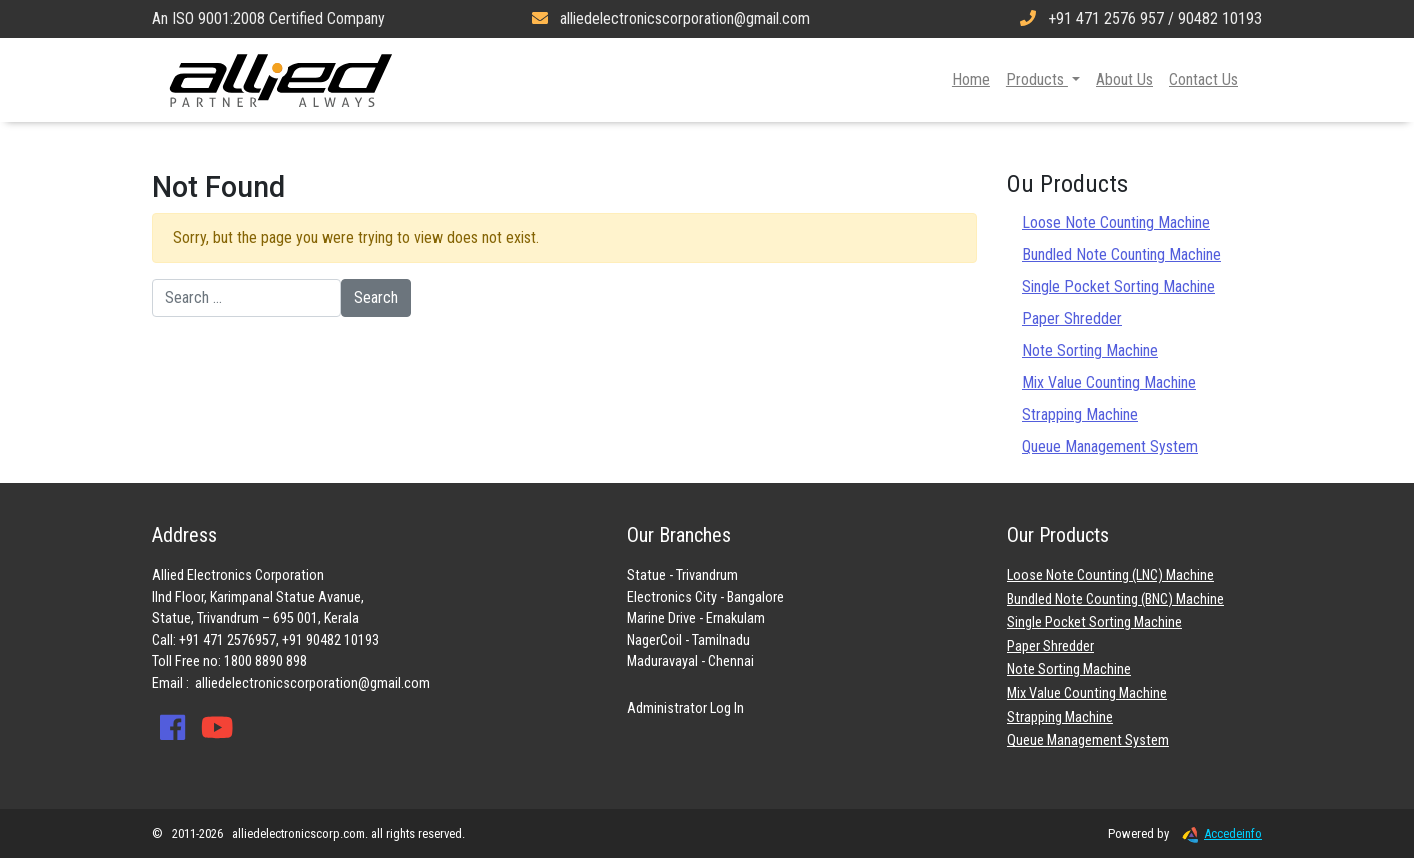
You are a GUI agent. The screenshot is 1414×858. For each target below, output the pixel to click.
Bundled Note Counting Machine (1121, 254)
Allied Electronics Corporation (281, 80)
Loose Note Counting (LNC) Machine (1110, 575)
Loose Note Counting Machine (1116, 222)
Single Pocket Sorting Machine (1118, 286)
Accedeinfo (1217, 833)
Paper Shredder (1072, 318)
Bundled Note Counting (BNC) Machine (1115, 599)
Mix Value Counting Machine (1109, 382)
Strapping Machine (1080, 414)
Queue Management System (1110, 446)
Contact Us (1203, 79)
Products (1037, 79)
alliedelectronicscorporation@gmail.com (312, 683)
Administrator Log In (685, 708)
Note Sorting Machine (1090, 350)
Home (971, 79)
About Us (1124, 79)
